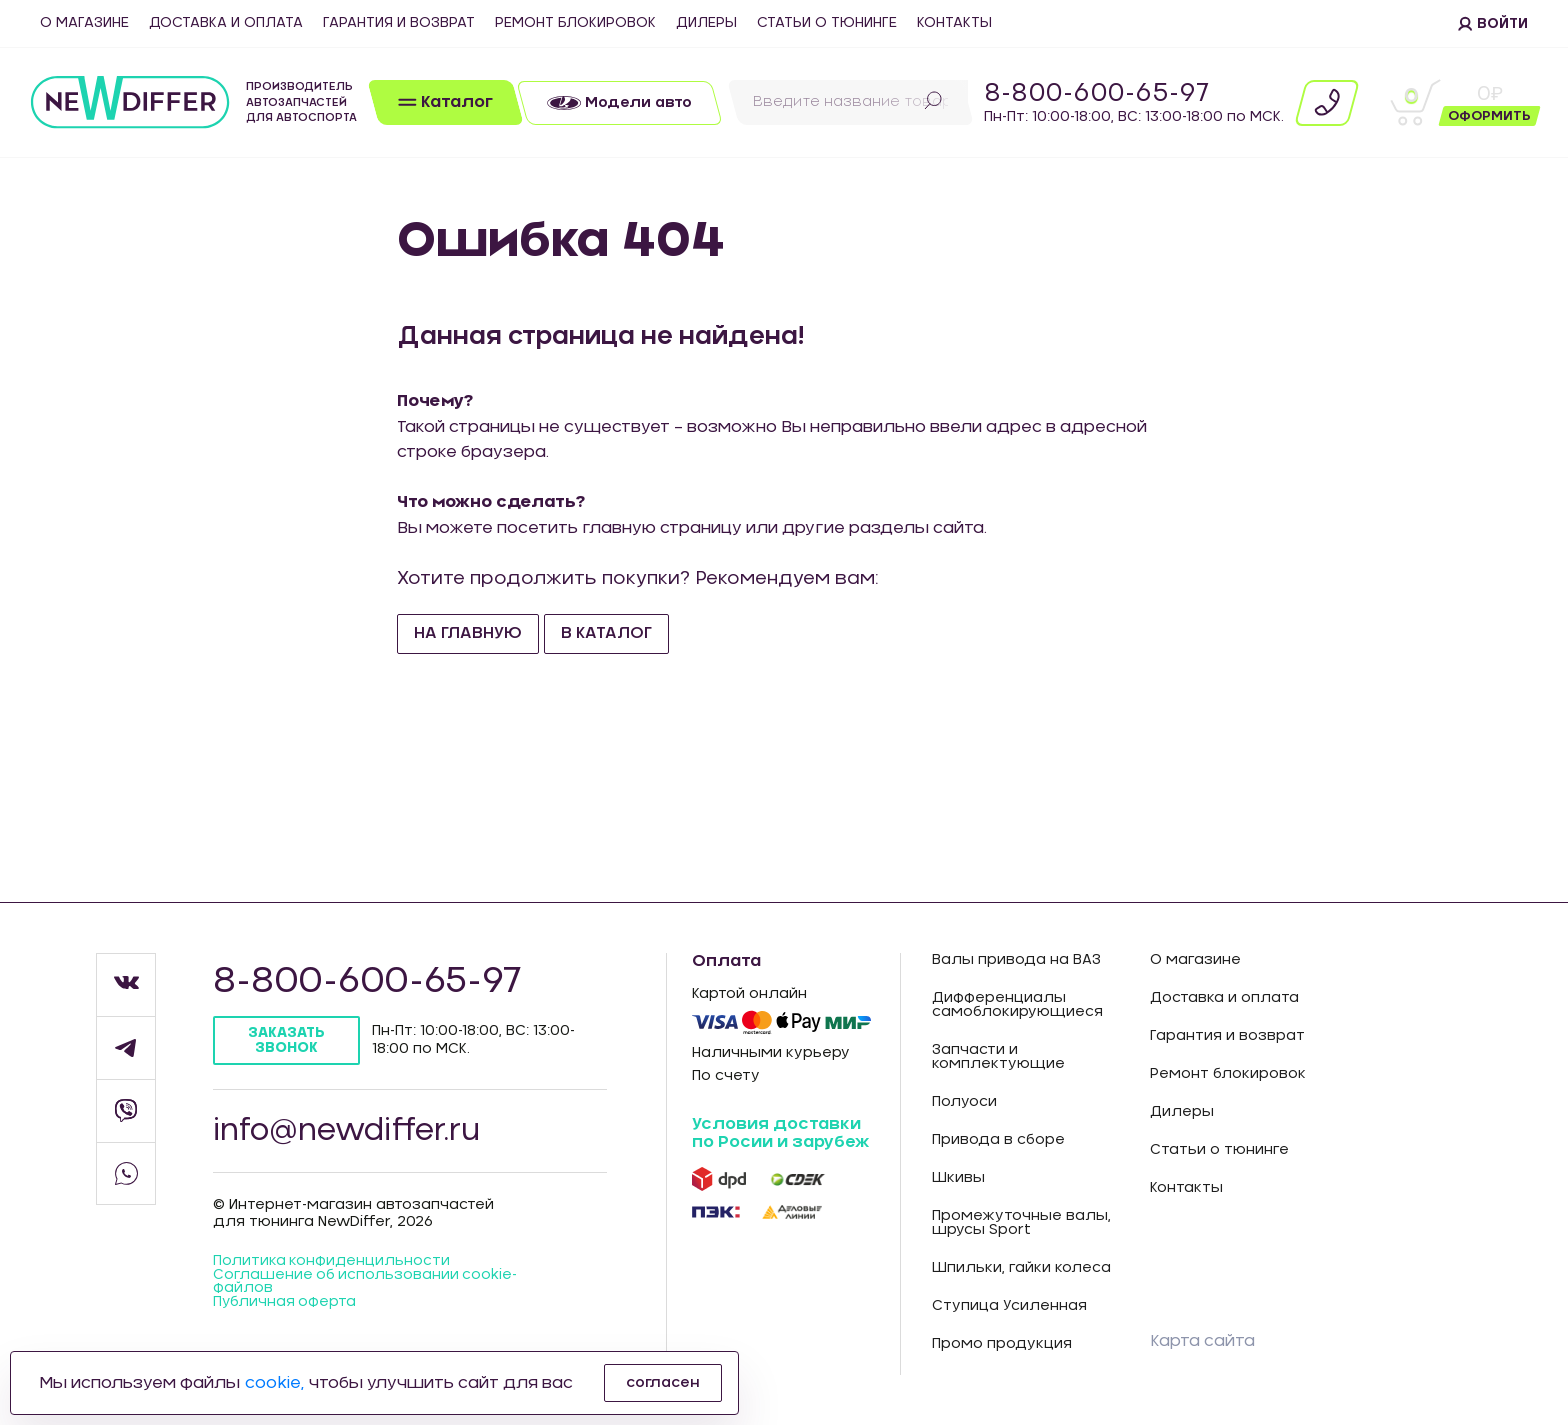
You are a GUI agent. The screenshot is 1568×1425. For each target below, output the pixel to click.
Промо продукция (1002, 1344)
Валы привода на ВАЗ (1016, 960)
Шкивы (958, 1178)
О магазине (84, 23)
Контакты (954, 23)
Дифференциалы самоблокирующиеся (1017, 1005)
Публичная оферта (285, 1305)
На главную (468, 633)
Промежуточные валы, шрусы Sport (1021, 1223)
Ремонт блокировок (575, 23)
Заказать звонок (287, 1040)
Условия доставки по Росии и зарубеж (780, 1133)
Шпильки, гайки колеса (1021, 1268)
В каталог (606, 633)
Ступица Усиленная (1009, 1306)
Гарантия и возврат (399, 23)
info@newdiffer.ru (349, 1132)
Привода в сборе (998, 1140)
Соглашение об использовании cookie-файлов (366, 1284)
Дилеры (706, 23)
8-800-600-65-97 (1096, 94)
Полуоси (964, 1102)
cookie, (274, 1383)
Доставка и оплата (226, 23)
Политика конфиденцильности (332, 1263)
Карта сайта (1202, 1341)
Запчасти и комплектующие (998, 1057)
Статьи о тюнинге (827, 23)
